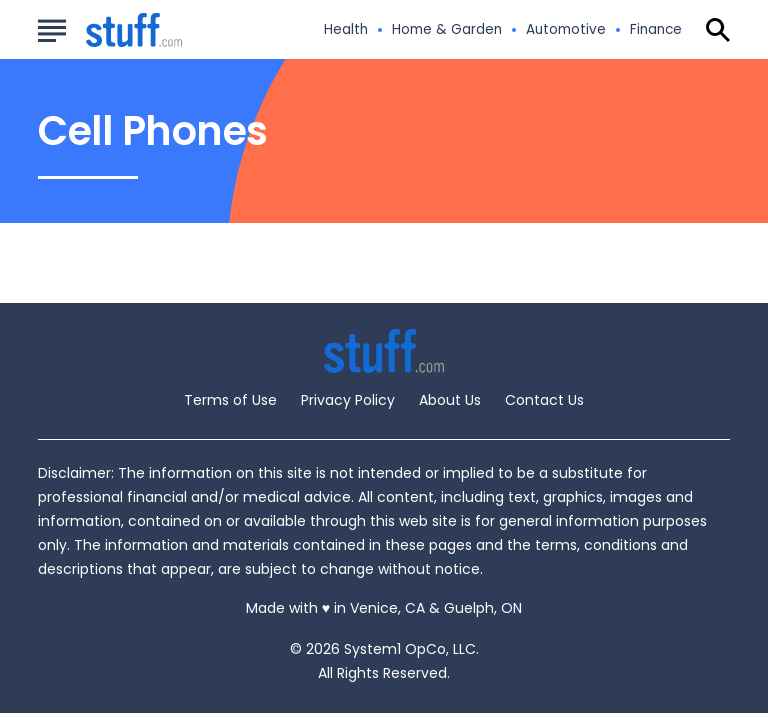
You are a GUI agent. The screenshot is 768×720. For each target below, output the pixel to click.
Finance (656, 30)
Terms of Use (230, 400)
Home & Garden (447, 30)
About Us (450, 400)
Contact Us (544, 400)
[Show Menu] (51, 28)
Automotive (566, 30)
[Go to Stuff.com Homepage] (110, 30)
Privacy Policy (348, 400)
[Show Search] (718, 30)
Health (346, 30)
